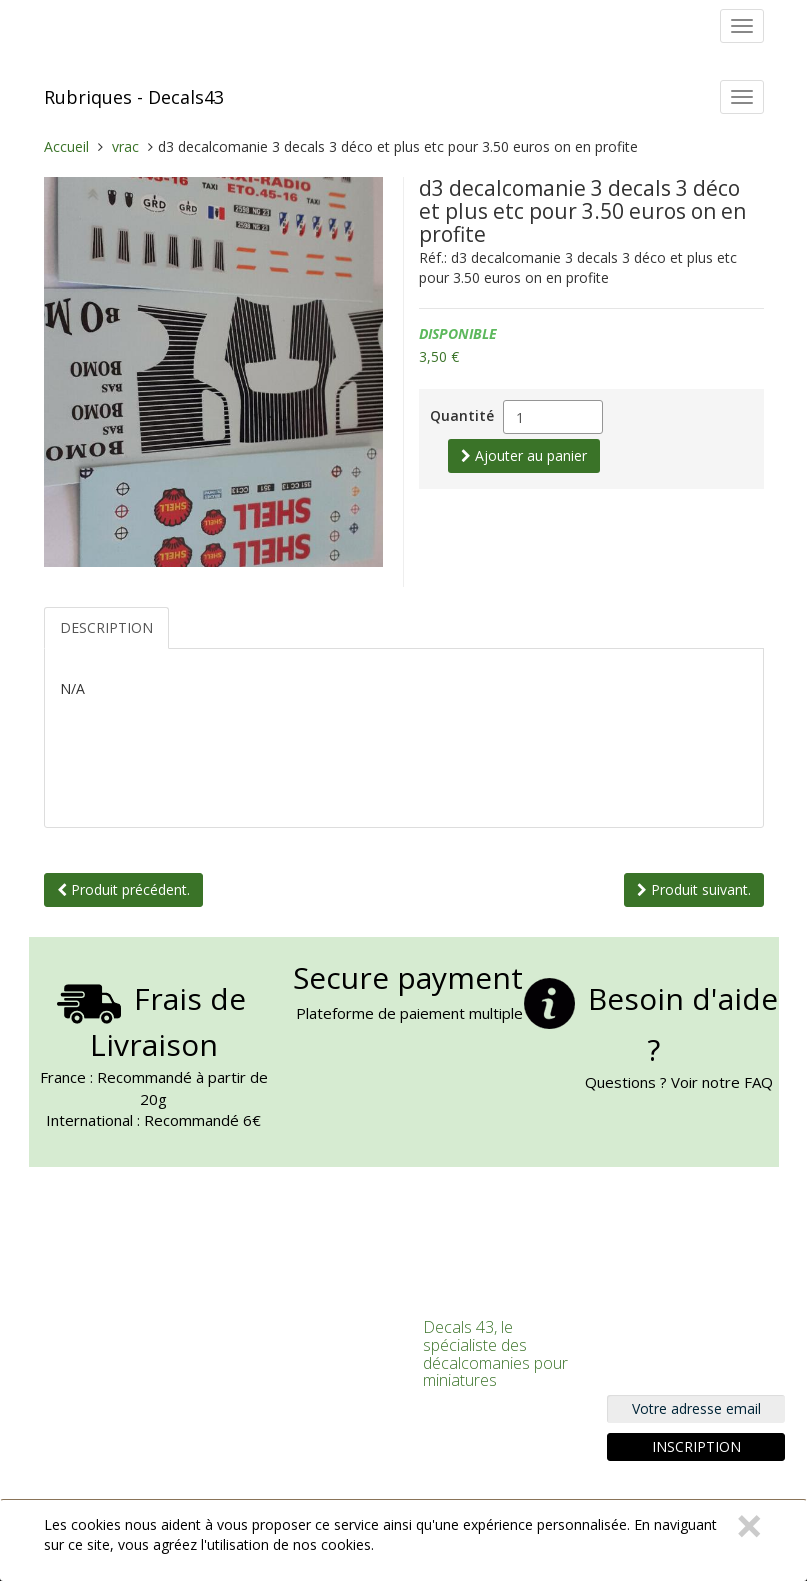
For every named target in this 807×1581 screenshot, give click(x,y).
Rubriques (88, 97)
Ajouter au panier (524, 455)
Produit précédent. (123, 889)
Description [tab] (106, 627)
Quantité (462, 415)
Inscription (696, 1446)
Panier (252, 1373)
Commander (269, 1398)
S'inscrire (260, 1349)
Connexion (265, 1324)
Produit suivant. (694, 889)
